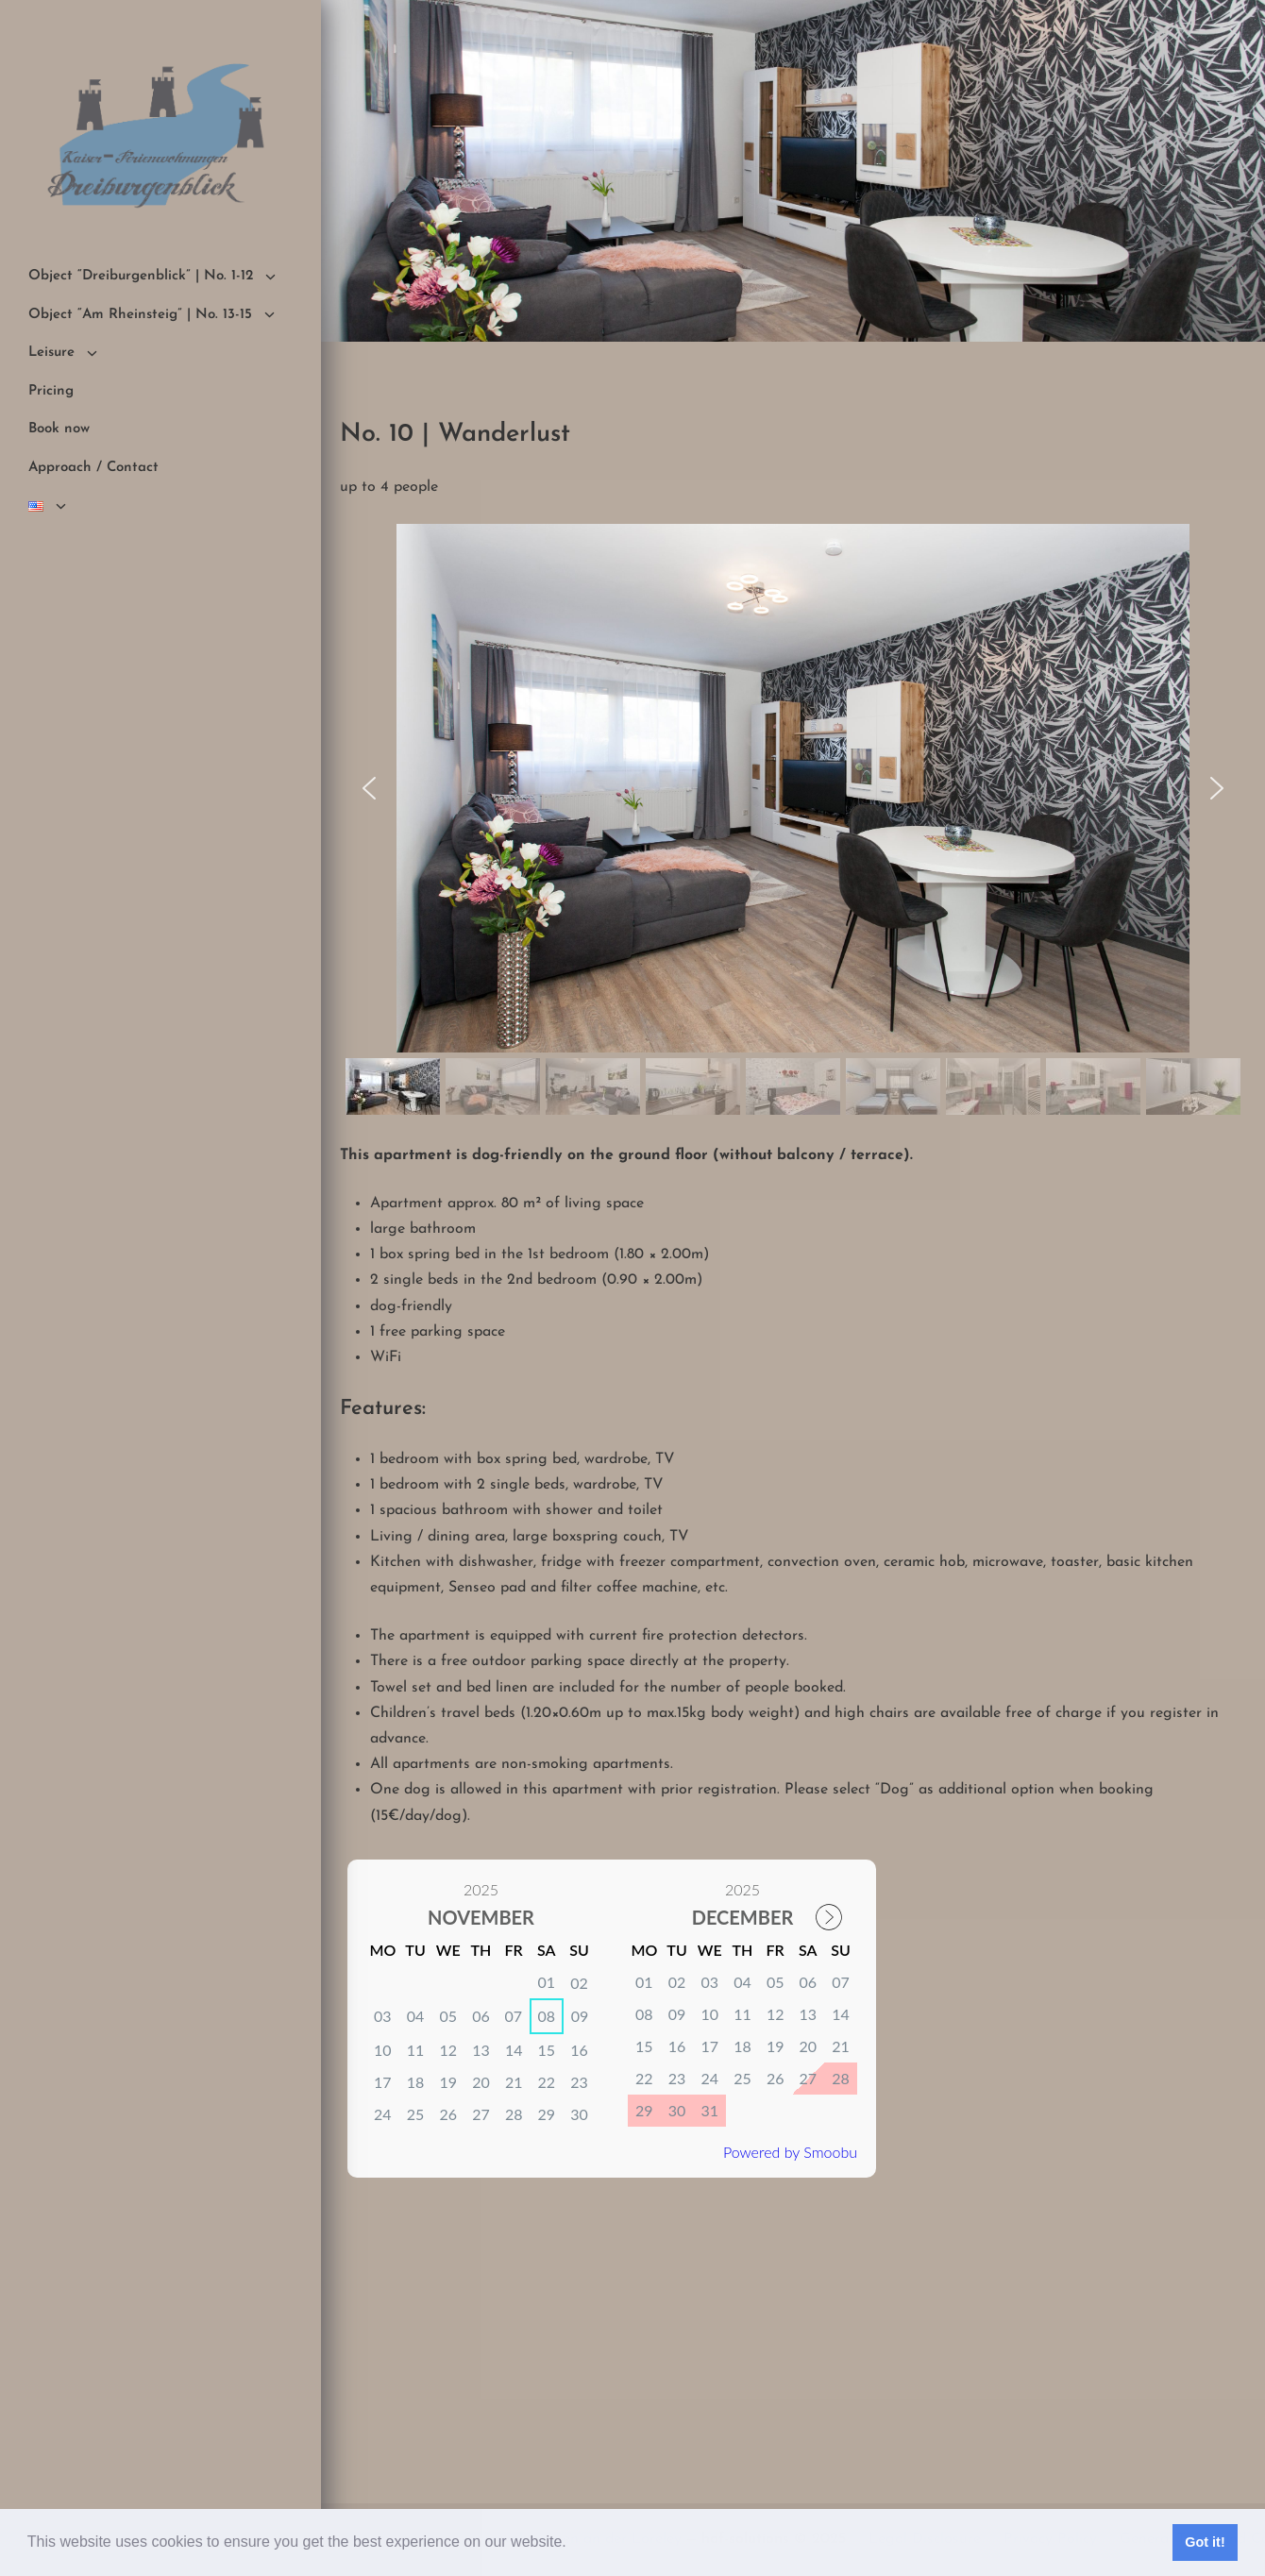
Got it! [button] (1204, 2542)
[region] (793, 822)
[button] (573, 2544)
